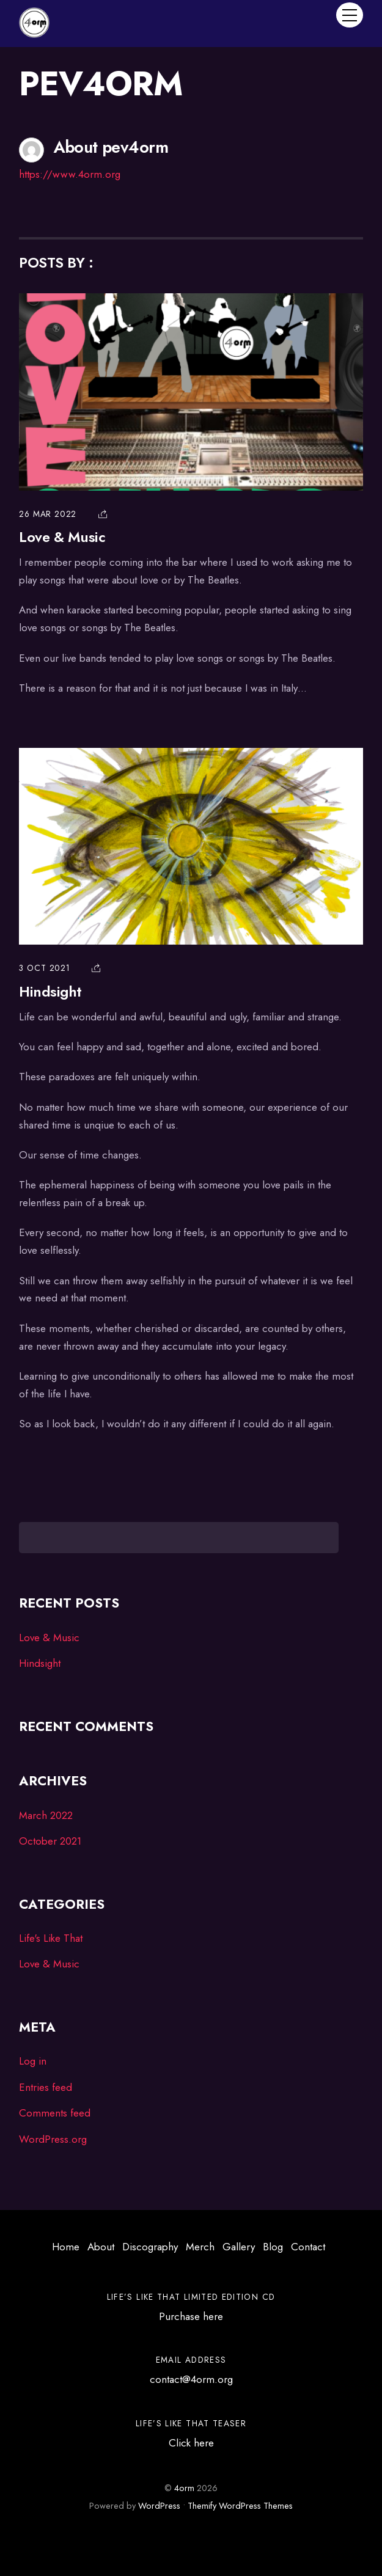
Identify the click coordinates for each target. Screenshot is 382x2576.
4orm (184, 2488)
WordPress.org (53, 2139)
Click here (191, 2442)
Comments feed (54, 2113)
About (100, 2246)
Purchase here (191, 2316)
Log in (32, 2061)
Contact (308, 2246)
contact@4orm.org (191, 2379)
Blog (273, 2246)
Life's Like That (51, 1938)
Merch (200, 2246)
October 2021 (50, 1841)
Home (65, 2246)
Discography (150, 2246)
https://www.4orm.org (69, 174)
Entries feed (45, 2087)
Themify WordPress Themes (240, 2506)
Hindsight (50, 991)
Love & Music (62, 537)
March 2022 (46, 1815)
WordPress (159, 2506)
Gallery (238, 2246)
